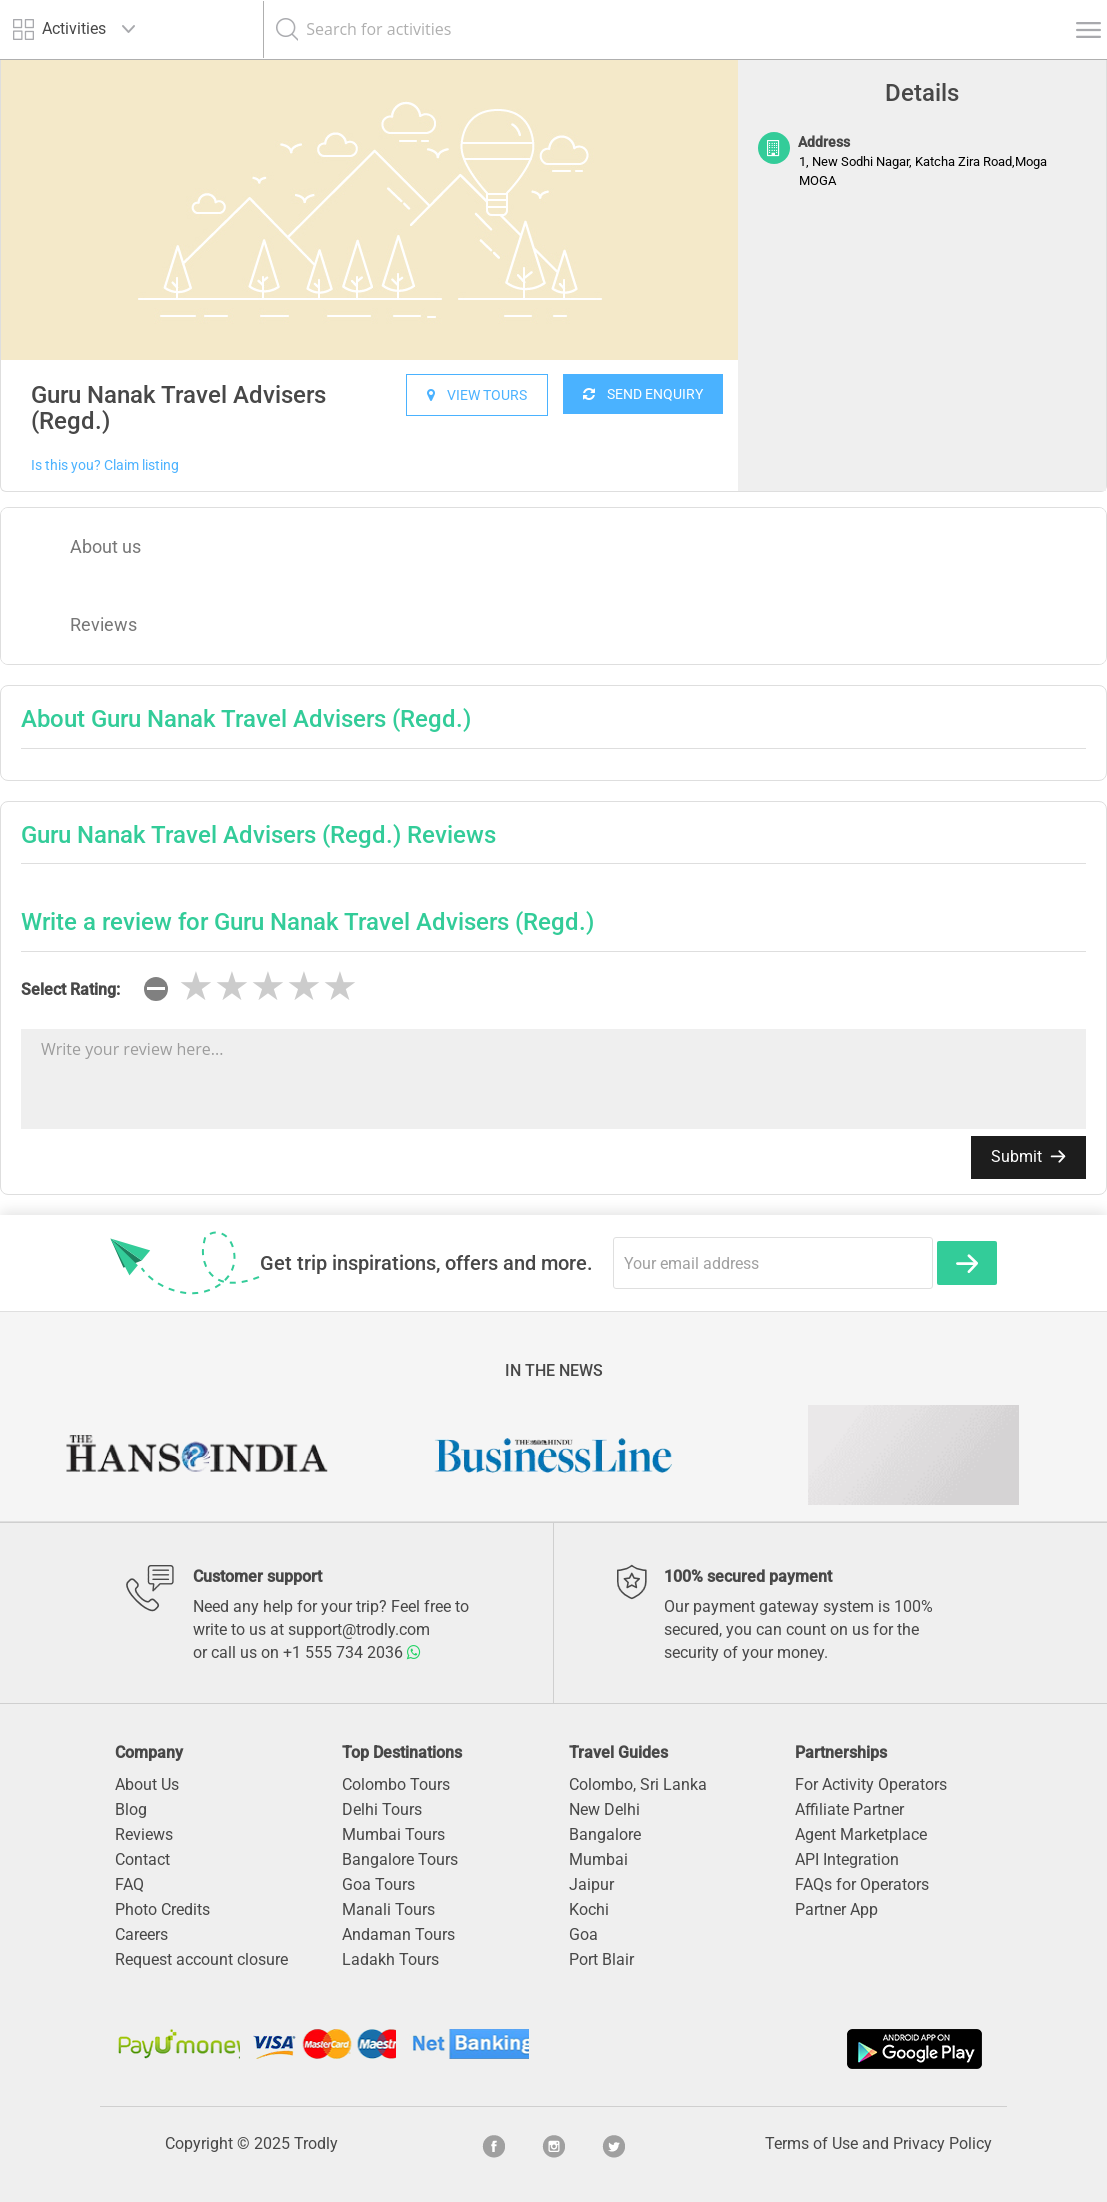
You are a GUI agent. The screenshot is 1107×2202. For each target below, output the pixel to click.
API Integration (847, 1859)
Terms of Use (811, 2143)
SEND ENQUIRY (643, 394)
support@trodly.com (359, 1629)
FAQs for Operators (862, 1884)
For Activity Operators (871, 1784)
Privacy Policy (942, 2143)
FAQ (129, 1884)
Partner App (836, 1909)
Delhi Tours (382, 1809)
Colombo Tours (396, 1784)
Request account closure (201, 1959)
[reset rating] (156, 989)
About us (105, 546)
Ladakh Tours (390, 1959)
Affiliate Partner (849, 1809)
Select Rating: (70, 989)
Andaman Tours (398, 1934)
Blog (131, 1809)
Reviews (103, 624)
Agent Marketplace (861, 1834)
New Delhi (604, 1809)
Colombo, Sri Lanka (638, 1784)
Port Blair (601, 1959)
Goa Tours (378, 1884)
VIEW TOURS (477, 395)
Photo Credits (162, 1909)
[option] (369, 210)
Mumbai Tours (393, 1834)
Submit (1028, 1156)
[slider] (268, 987)
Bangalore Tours (400, 1859)
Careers (141, 1934)
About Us (147, 1784)
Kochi (589, 1909)
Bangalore (605, 1834)
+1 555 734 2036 (352, 1652)
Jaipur (591, 1884)
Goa (583, 1934)
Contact (142, 1859)
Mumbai (598, 1859)
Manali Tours (388, 1909)
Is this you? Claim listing (105, 465)
